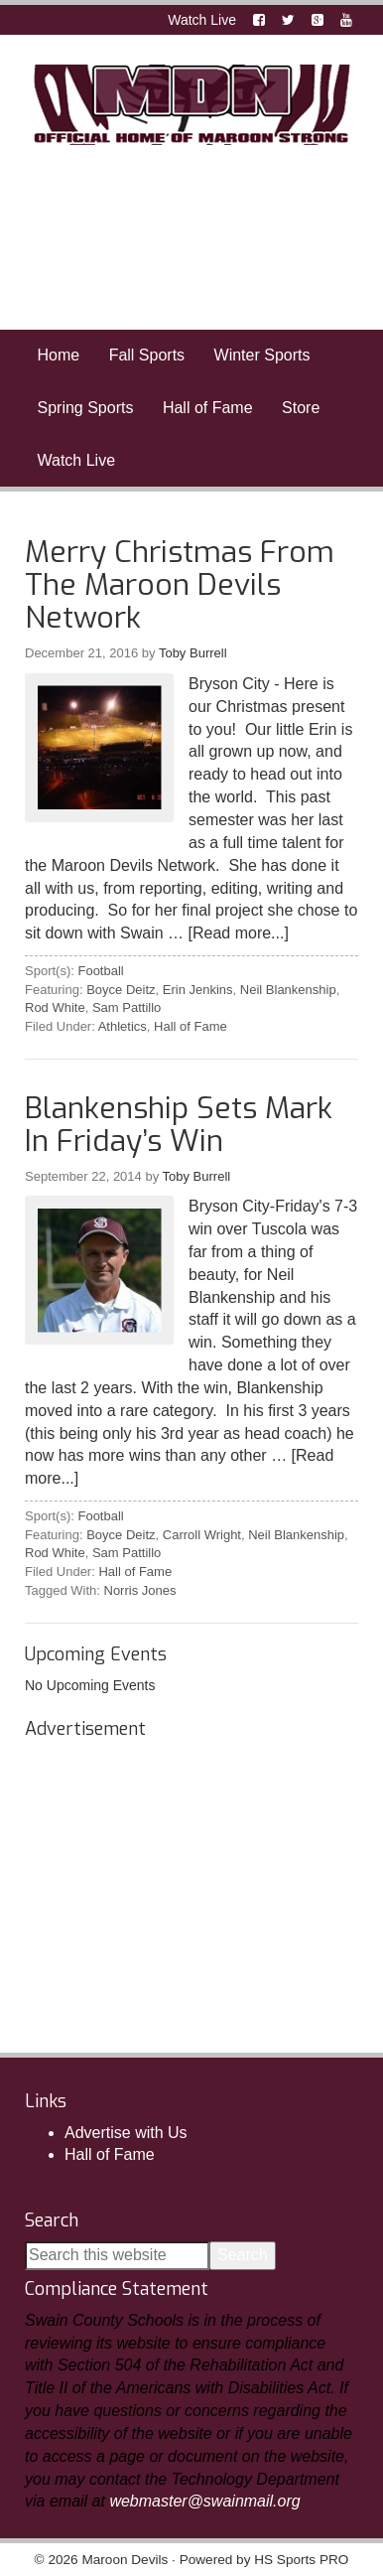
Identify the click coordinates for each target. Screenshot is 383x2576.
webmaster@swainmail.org (204, 2501)
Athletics (122, 1026)
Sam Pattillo (126, 1007)
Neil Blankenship (288, 989)
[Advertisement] (173, 1874)
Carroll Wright (202, 1534)
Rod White (55, 1007)
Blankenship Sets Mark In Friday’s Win (178, 1124)
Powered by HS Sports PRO (264, 2559)
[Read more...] (239, 933)
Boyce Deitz (120, 989)
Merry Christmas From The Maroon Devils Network (179, 585)
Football (100, 970)
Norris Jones (140, 1590)
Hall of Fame (190, 1026)
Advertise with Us (126, 2132)
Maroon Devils (191, 104)
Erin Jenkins (198, 989)
